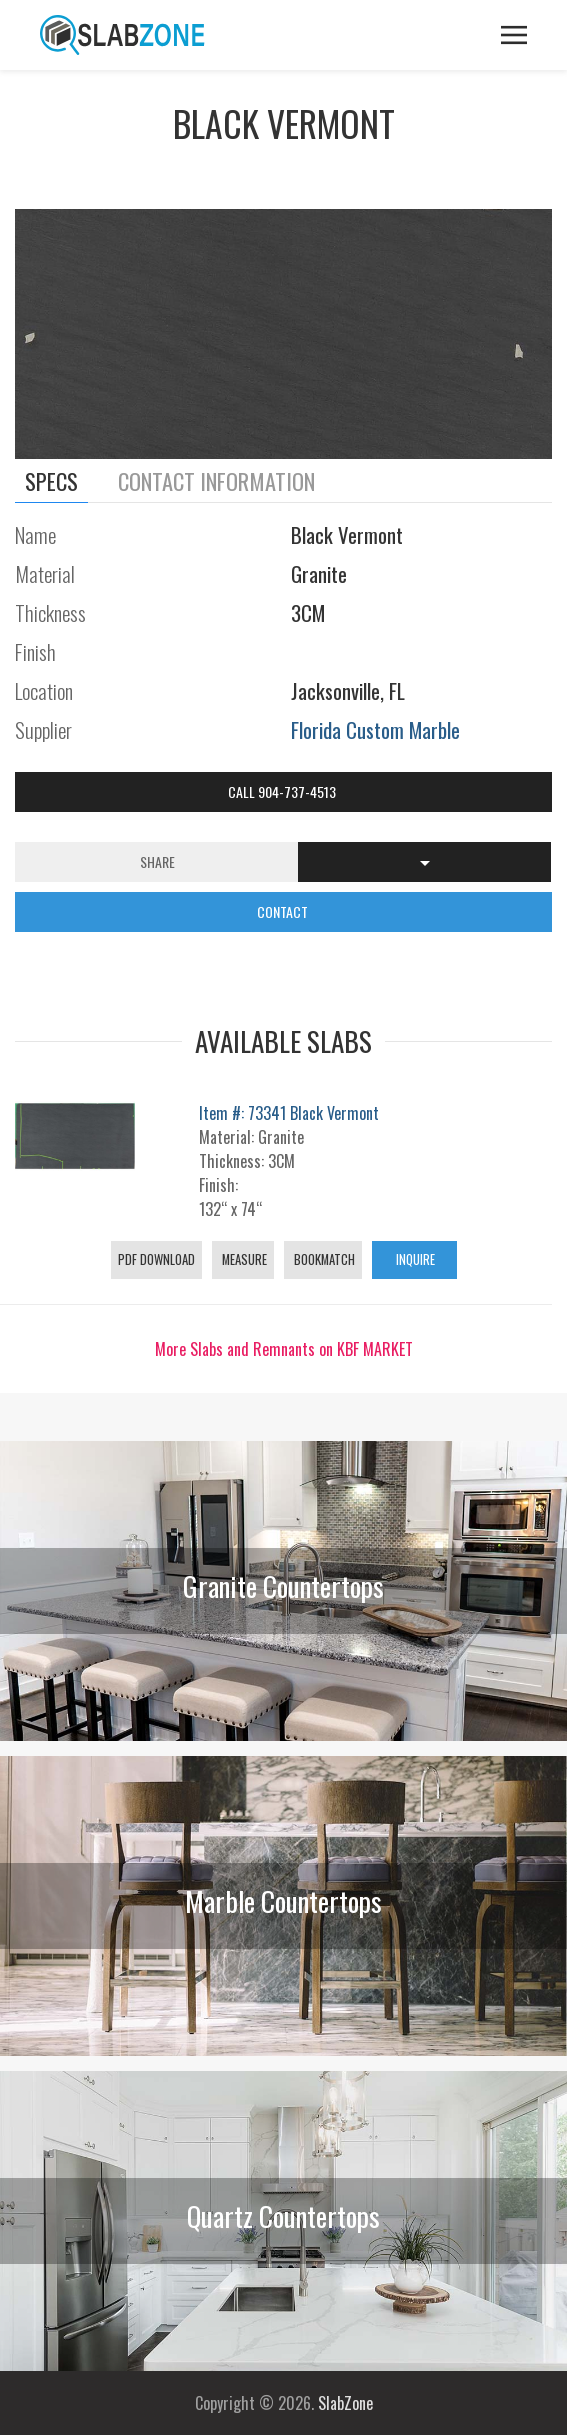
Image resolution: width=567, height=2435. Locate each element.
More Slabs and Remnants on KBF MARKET (284, 1349)
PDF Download (156, 1259)
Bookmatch (323, 1259)
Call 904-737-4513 (283, 791)
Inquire (414, 1259)
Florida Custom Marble (375, 729)
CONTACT (284, 911)
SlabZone (345, 2403)
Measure (243, 1259)
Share (157, 861)
